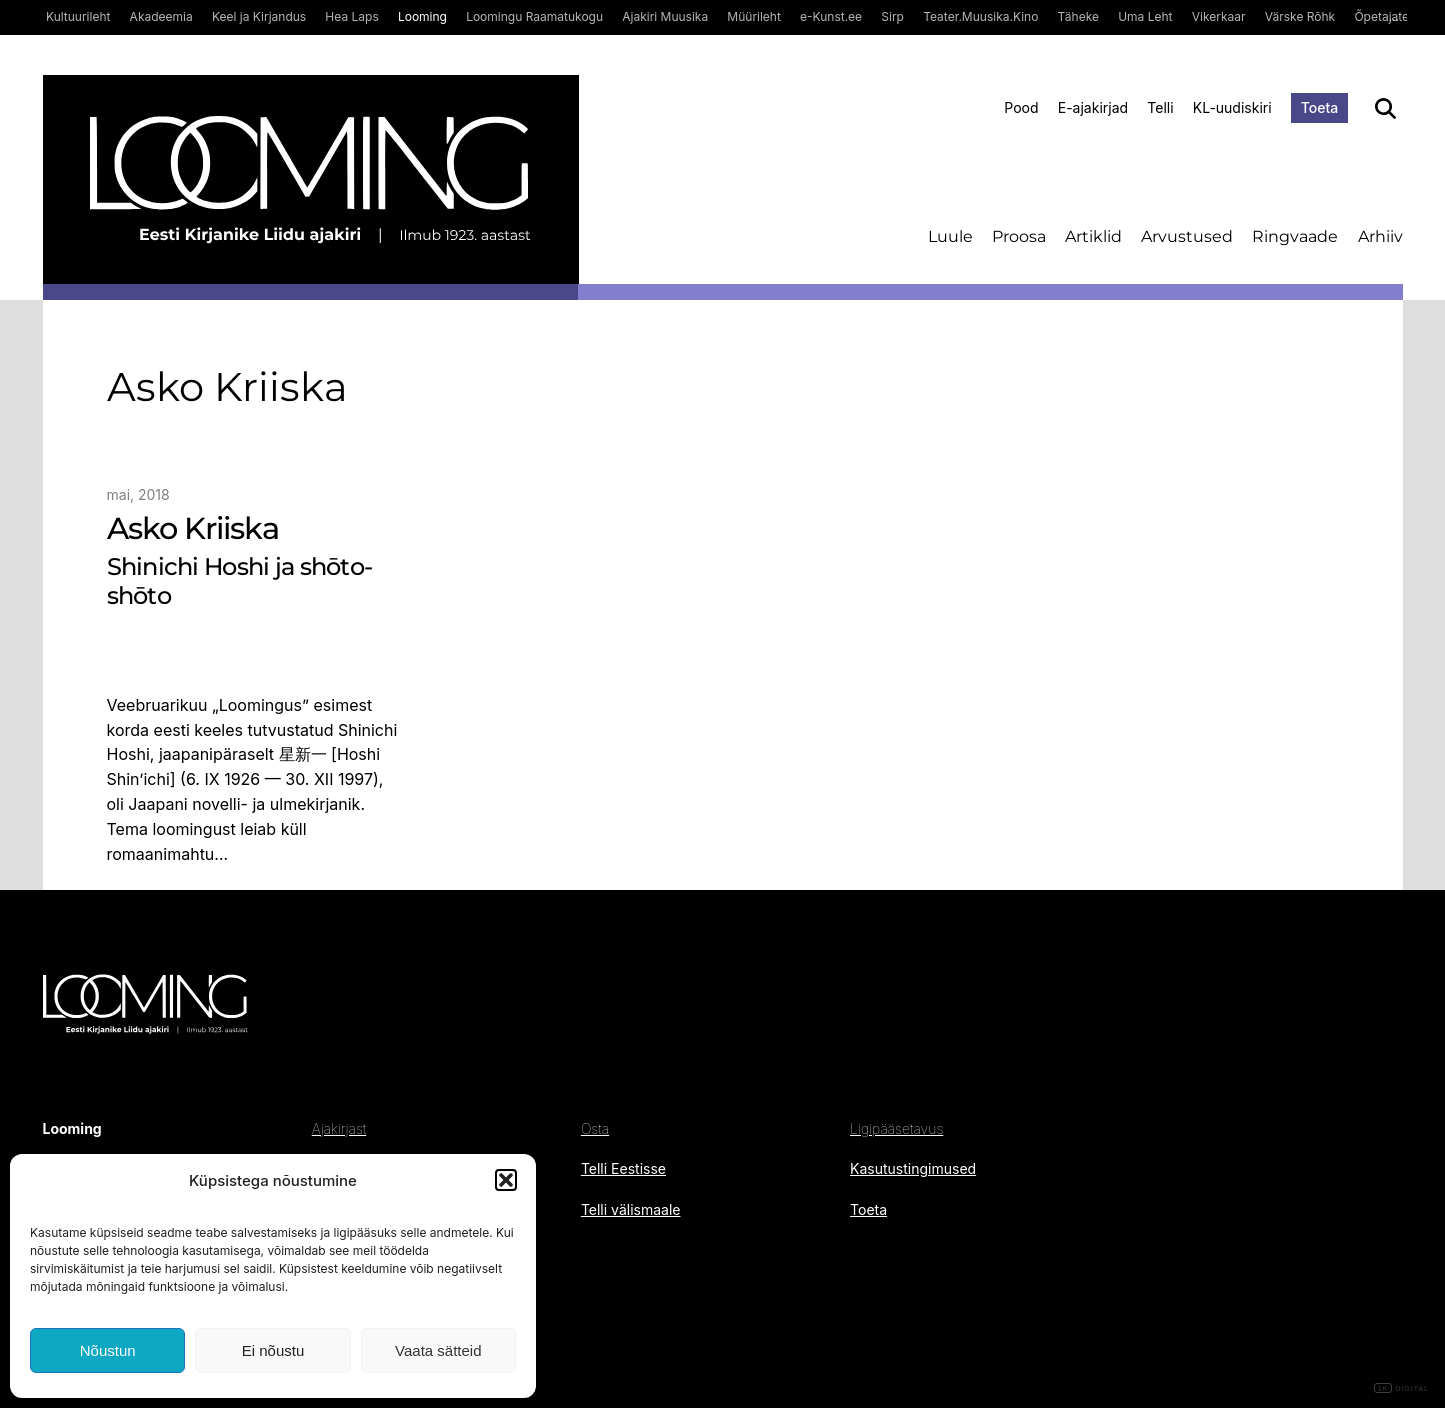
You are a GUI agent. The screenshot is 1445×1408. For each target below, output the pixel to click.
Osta (595, 1128)
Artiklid (1093, 236)
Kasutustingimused (913, 1168)
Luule (950, 236)
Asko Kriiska (193, 529)
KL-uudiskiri (1232, 107)
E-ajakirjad (1093, 107)
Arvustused (1187, 236)
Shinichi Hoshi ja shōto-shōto (240, 581)
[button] (506, 1180)
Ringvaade (1295, 236)
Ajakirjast (339, 1128)
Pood (1021, 107)
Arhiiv (1380, 236)
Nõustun (108, 1350)
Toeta (1320, 107)
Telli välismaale (631, 1209)
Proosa (1019, 236)
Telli (1160, 107)
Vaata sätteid (438, 1350)
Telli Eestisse (623, 1168)
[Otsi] (1385, 108)
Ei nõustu (273, 1350)
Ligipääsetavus (896, 1128)
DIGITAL (1401, 1388)
